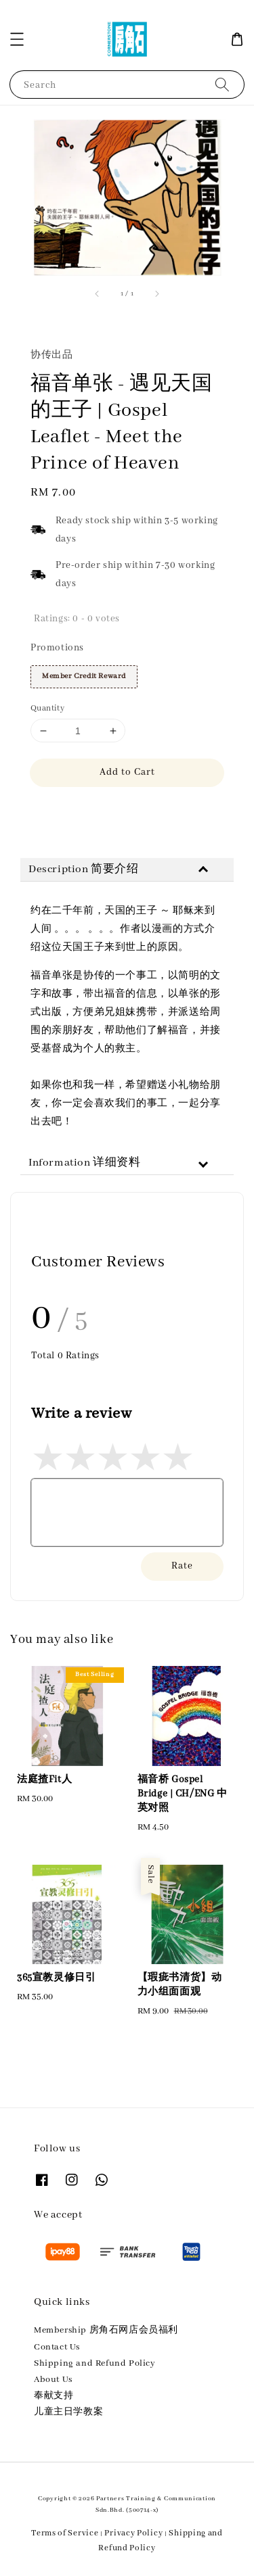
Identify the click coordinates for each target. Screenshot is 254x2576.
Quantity (47, 708)
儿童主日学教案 (68, 2412)
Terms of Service (64, 2533)
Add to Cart (127, 772)
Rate (182, 1566)
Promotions (57, 648)
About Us (53, 2379)
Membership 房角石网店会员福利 (106, 2330)
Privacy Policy (133, 2533)
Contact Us (57, 2347)
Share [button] (52, 812)
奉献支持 (53, 2396)
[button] (17, 39)
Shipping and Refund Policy (95, 2363)
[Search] (222, 84)
